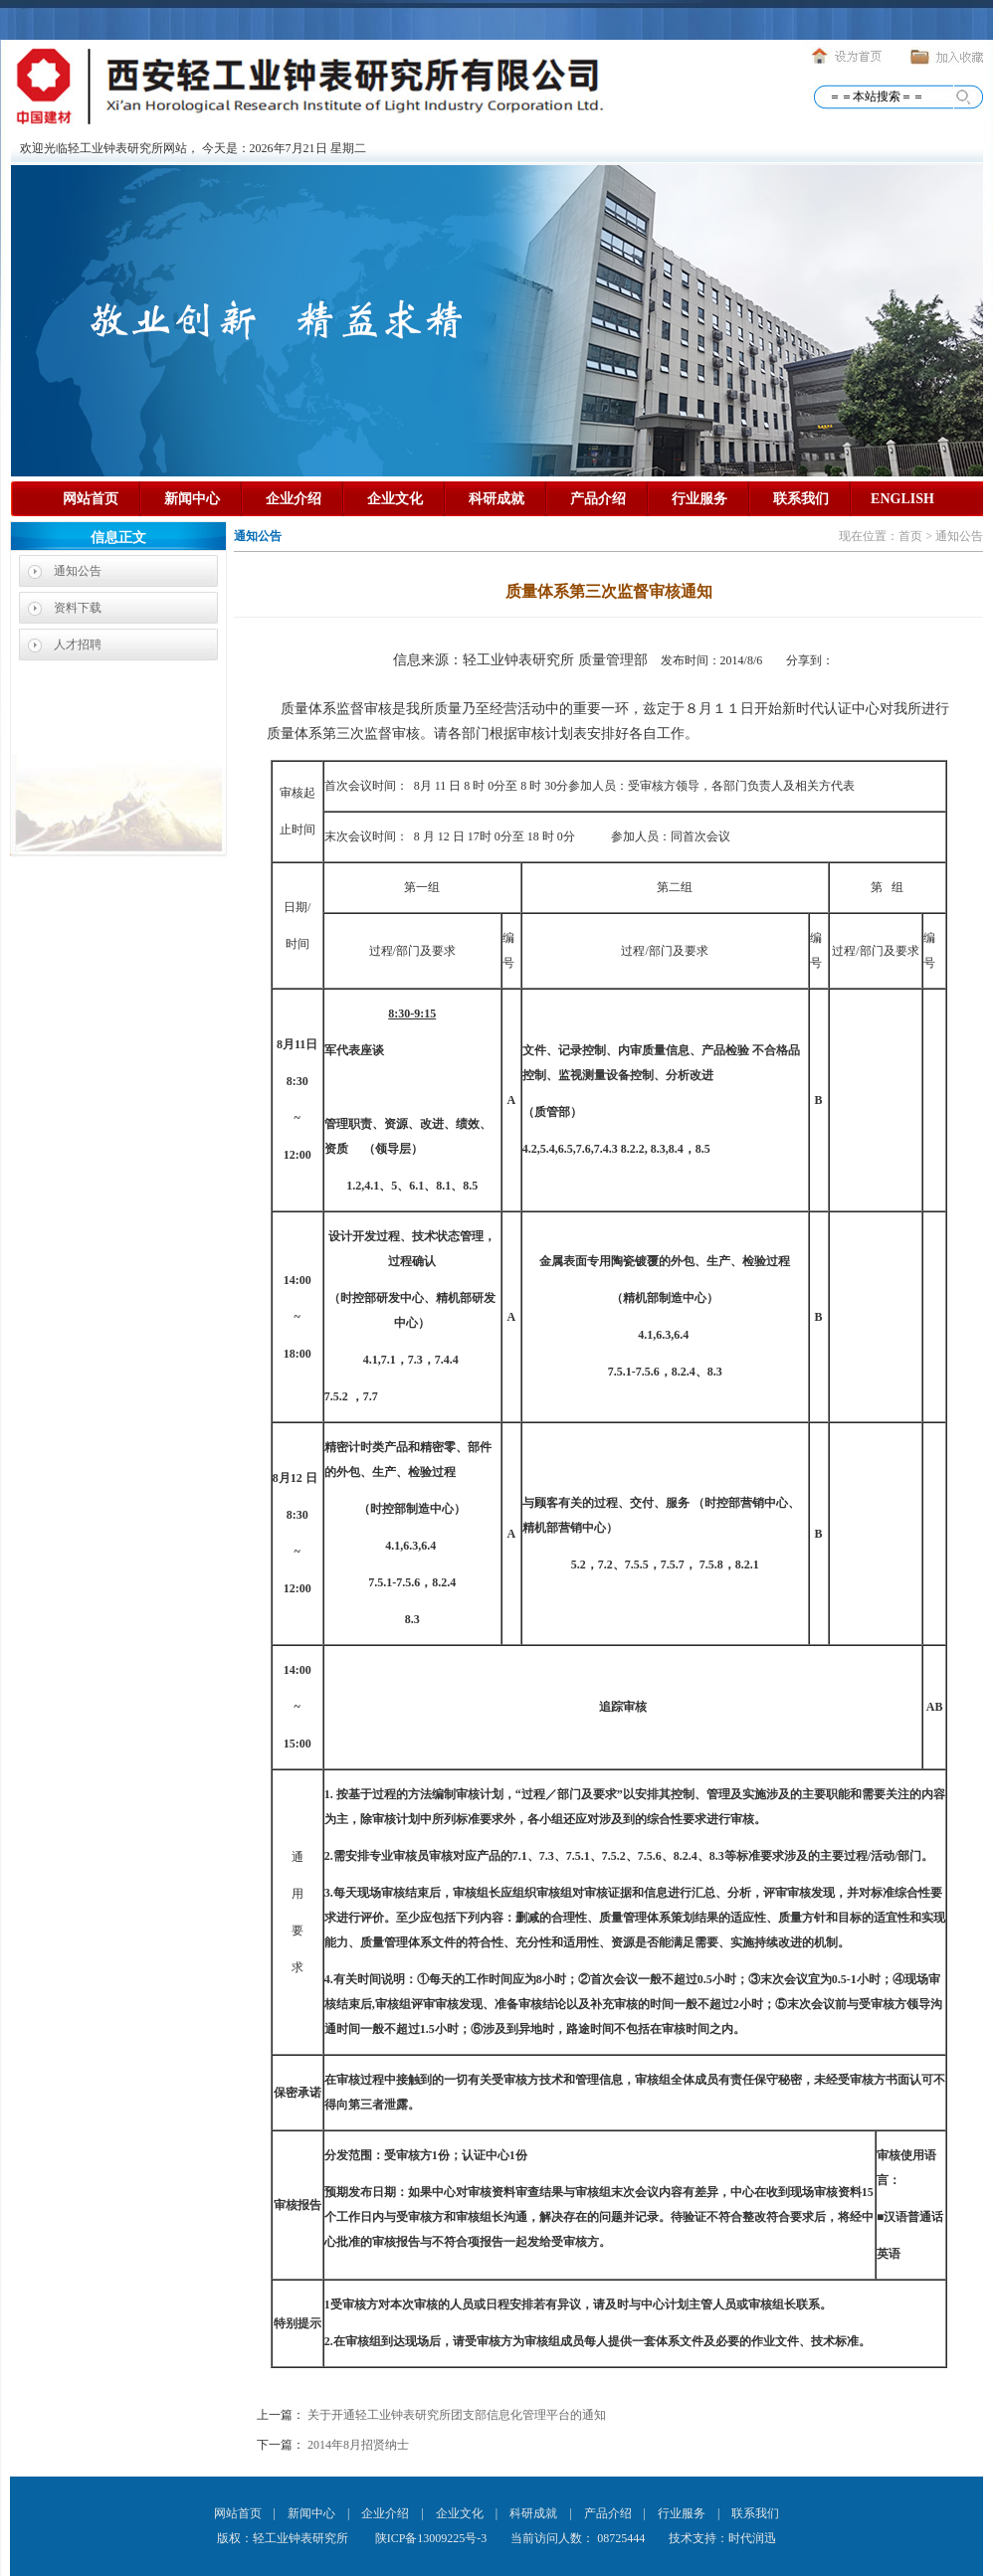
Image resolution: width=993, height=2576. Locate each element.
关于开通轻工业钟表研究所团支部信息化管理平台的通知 (456, 2415)
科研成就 (496, 498)
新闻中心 (192, 498)
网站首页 (90, 498)
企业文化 (395, 498)
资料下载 (77, 608)
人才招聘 (77, 644)
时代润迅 (752, 2538)
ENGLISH (902, 498)
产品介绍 (598, 498)
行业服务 (699, 498)
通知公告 (77, 571)
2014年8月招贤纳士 (358, 2445)
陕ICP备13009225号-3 (430, 2538)
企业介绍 (293, 498)
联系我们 (801, 498)
